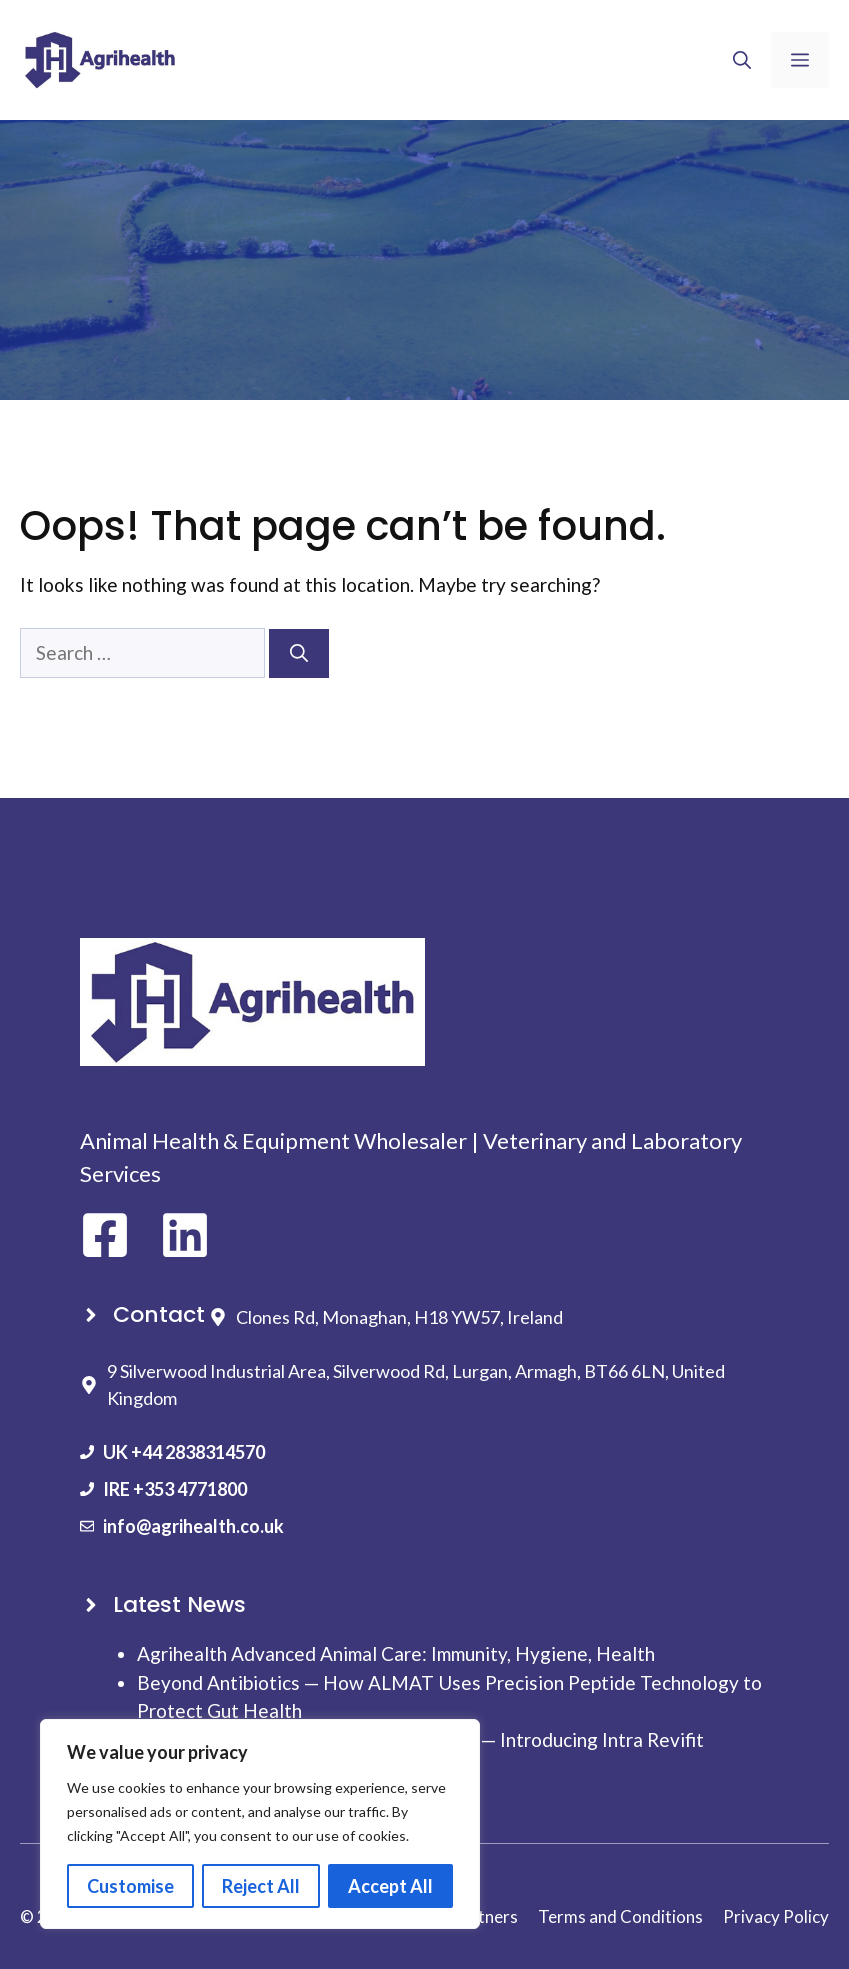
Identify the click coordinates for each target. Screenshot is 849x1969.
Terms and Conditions (620, 1916)
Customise (130, 1886)
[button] (742, 60)
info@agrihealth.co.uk (193, 1526)
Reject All (261, 1886)
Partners (484, 1916)
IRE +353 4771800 (175, 1489)
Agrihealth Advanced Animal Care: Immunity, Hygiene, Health (396, 1653)
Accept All (390, 1886)
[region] (260, 1824)
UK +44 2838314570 (184, 1452)
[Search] (299, 653)
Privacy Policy (776, 1916)
